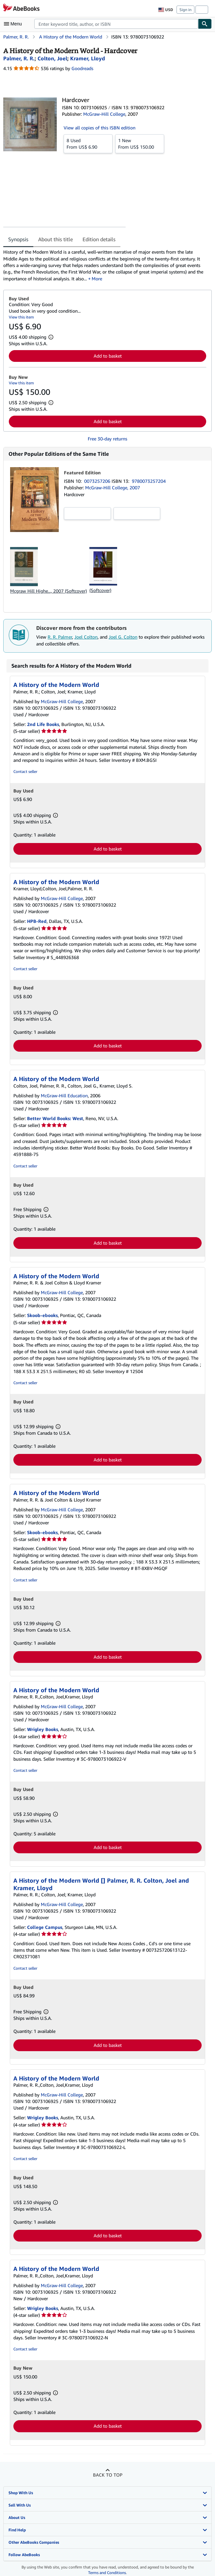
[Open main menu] (14, 24)
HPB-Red (37, 921)
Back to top (107, 2475)
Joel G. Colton (123, 637)
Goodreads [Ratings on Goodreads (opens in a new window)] (82, 68)
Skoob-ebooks (42, 1315)
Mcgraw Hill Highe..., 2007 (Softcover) (48, 591)
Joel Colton (86, 637)
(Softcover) (100, 590)
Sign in (185, 9)
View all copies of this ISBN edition (99, 127)
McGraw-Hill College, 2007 (112, 487)
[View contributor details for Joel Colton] (52, 58)
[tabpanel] (105, 265)
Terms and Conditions (107, 2572)
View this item (21, 317)
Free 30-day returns (107, 438)
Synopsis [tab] (18, 239)
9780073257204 (149, 481)
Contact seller (25, 771)
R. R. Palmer (60, 637)
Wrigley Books (42, 1729)
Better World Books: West (55, 1118)
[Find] (204, 24)
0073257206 (98, 481)
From (88, 143)
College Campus (44, 1927)
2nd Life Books (43, 724)
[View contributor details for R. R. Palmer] (19, 58)
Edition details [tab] (99, 239)
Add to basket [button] (108, 356)
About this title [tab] (55, 239)
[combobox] (116, 24)
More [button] (97, 278)
